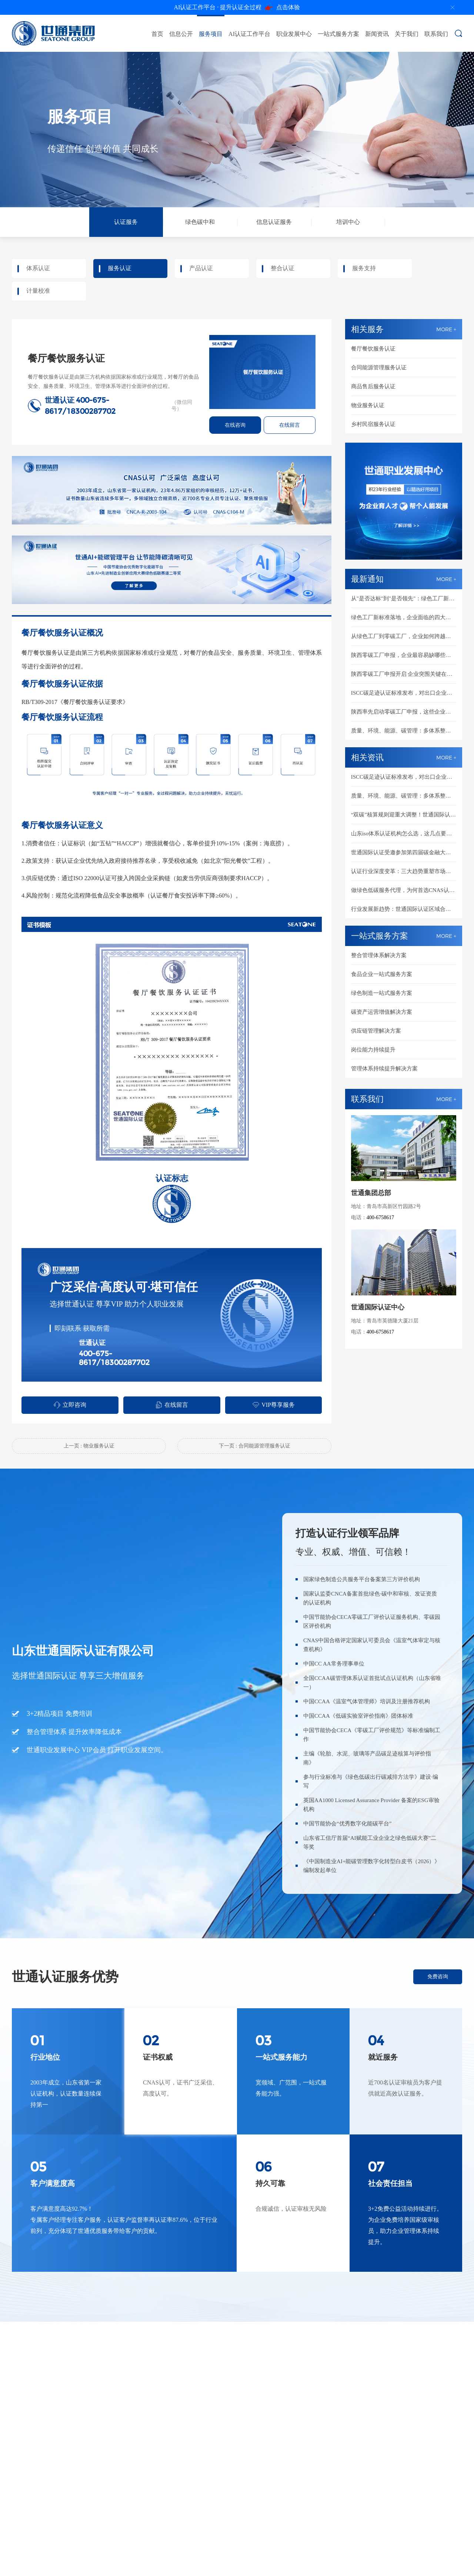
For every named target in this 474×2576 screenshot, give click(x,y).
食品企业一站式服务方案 (381, 974)
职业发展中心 (294, 34)
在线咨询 (235, 425)
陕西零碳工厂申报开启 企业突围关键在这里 (404, 674)
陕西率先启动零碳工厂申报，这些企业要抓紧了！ (404, 712)
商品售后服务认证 (373, 386)
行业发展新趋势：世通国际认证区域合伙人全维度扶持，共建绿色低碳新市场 (404, 909)
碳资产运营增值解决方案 (381, 1012)
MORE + (446, 329)
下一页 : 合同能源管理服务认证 (254, 1446)
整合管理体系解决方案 (379, 955)
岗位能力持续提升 (373, 1050)
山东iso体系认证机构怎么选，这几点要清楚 (404, 833)
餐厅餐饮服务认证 (373, 349)
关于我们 (406, 34)
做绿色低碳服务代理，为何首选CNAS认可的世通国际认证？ (404, 890)
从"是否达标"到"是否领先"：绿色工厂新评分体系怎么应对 (404, 598)
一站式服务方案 (338, 34)
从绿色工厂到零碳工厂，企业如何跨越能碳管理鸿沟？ (404, 636)
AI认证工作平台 (249, 34)
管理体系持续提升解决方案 (384, 1068)
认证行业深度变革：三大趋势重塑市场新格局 (404, 871)
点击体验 (237, 7)
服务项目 (211, 34)
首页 (157, 34)
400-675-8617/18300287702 (114, 1358)
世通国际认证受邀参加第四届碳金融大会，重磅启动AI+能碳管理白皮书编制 (404, 852)
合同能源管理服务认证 (379, 367)
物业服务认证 (367, 405)
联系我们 (436, 34)
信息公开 (181, 34)
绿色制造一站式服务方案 (381, 993)
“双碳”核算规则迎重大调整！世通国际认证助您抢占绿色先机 (404, 815)
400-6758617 (380, 1217)
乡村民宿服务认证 (373, 424)
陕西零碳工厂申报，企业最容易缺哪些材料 (404, 655)
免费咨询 (437, 1976)
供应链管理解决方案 (376, 1031)
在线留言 (289, 425)
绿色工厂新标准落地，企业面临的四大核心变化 (404, 617)
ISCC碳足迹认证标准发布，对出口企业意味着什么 (404, 693)
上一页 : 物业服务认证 (89, 1446)
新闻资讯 (377, 34)
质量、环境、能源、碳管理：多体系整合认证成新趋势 (404, 731)
